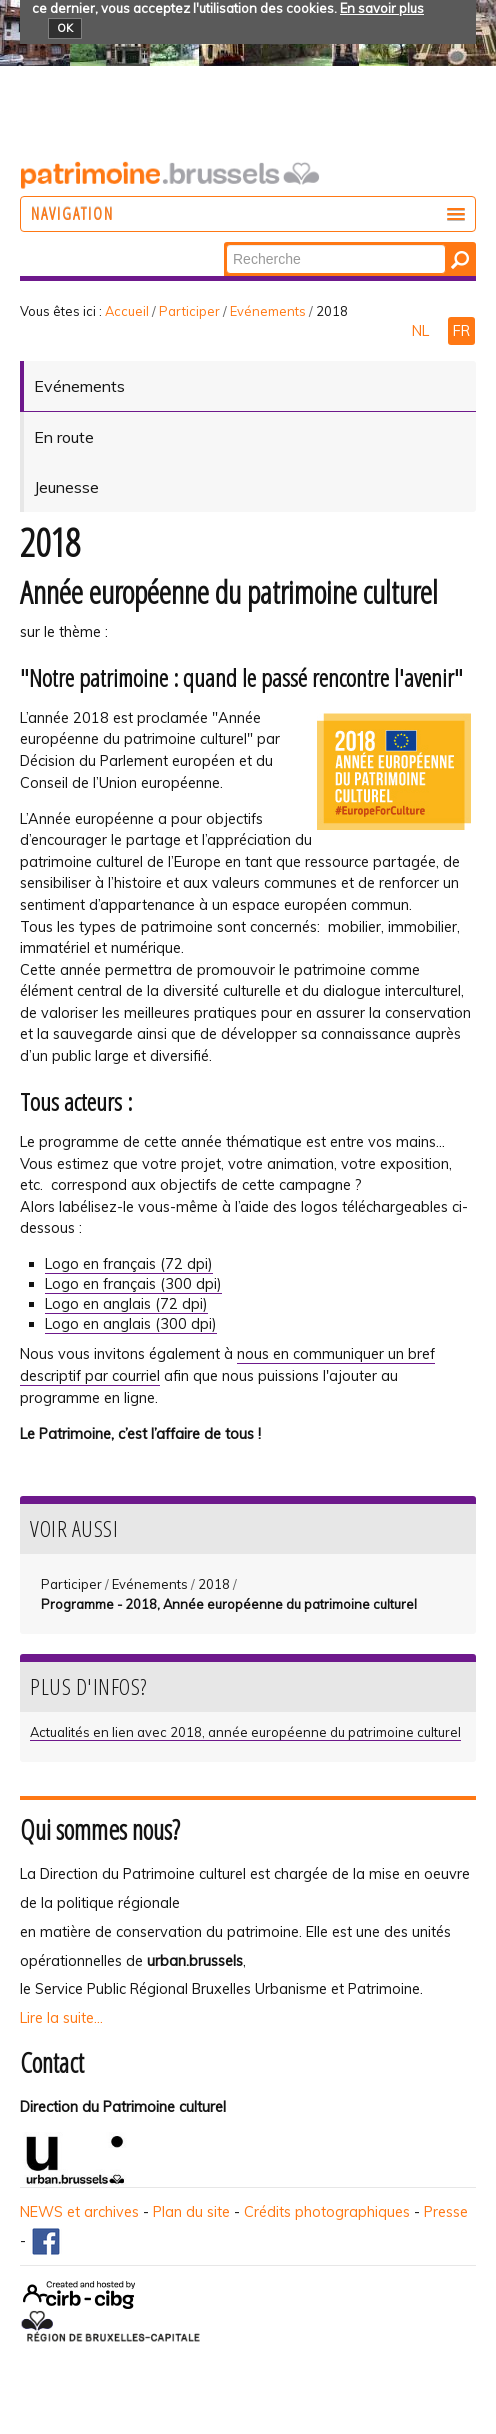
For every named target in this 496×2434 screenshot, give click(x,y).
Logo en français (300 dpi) (133, 1284)
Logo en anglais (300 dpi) (131, 1324)
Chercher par (225, 243)
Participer (189, 311)
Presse (446, 2212)
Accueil (127, 311)
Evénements (268, 311)
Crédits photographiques (327, 2212)
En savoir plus (382, 8)
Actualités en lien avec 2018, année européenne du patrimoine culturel (245, 1732)
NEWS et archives (79, 2212)
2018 (214, 1584)
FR (461, 331)
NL (422, 331)
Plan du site (191, 2212)
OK (65, 28)
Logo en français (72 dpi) (129, 1264)
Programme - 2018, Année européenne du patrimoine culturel (229, 1604)
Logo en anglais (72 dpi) (126, 1304)
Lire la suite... (61, 2018)
